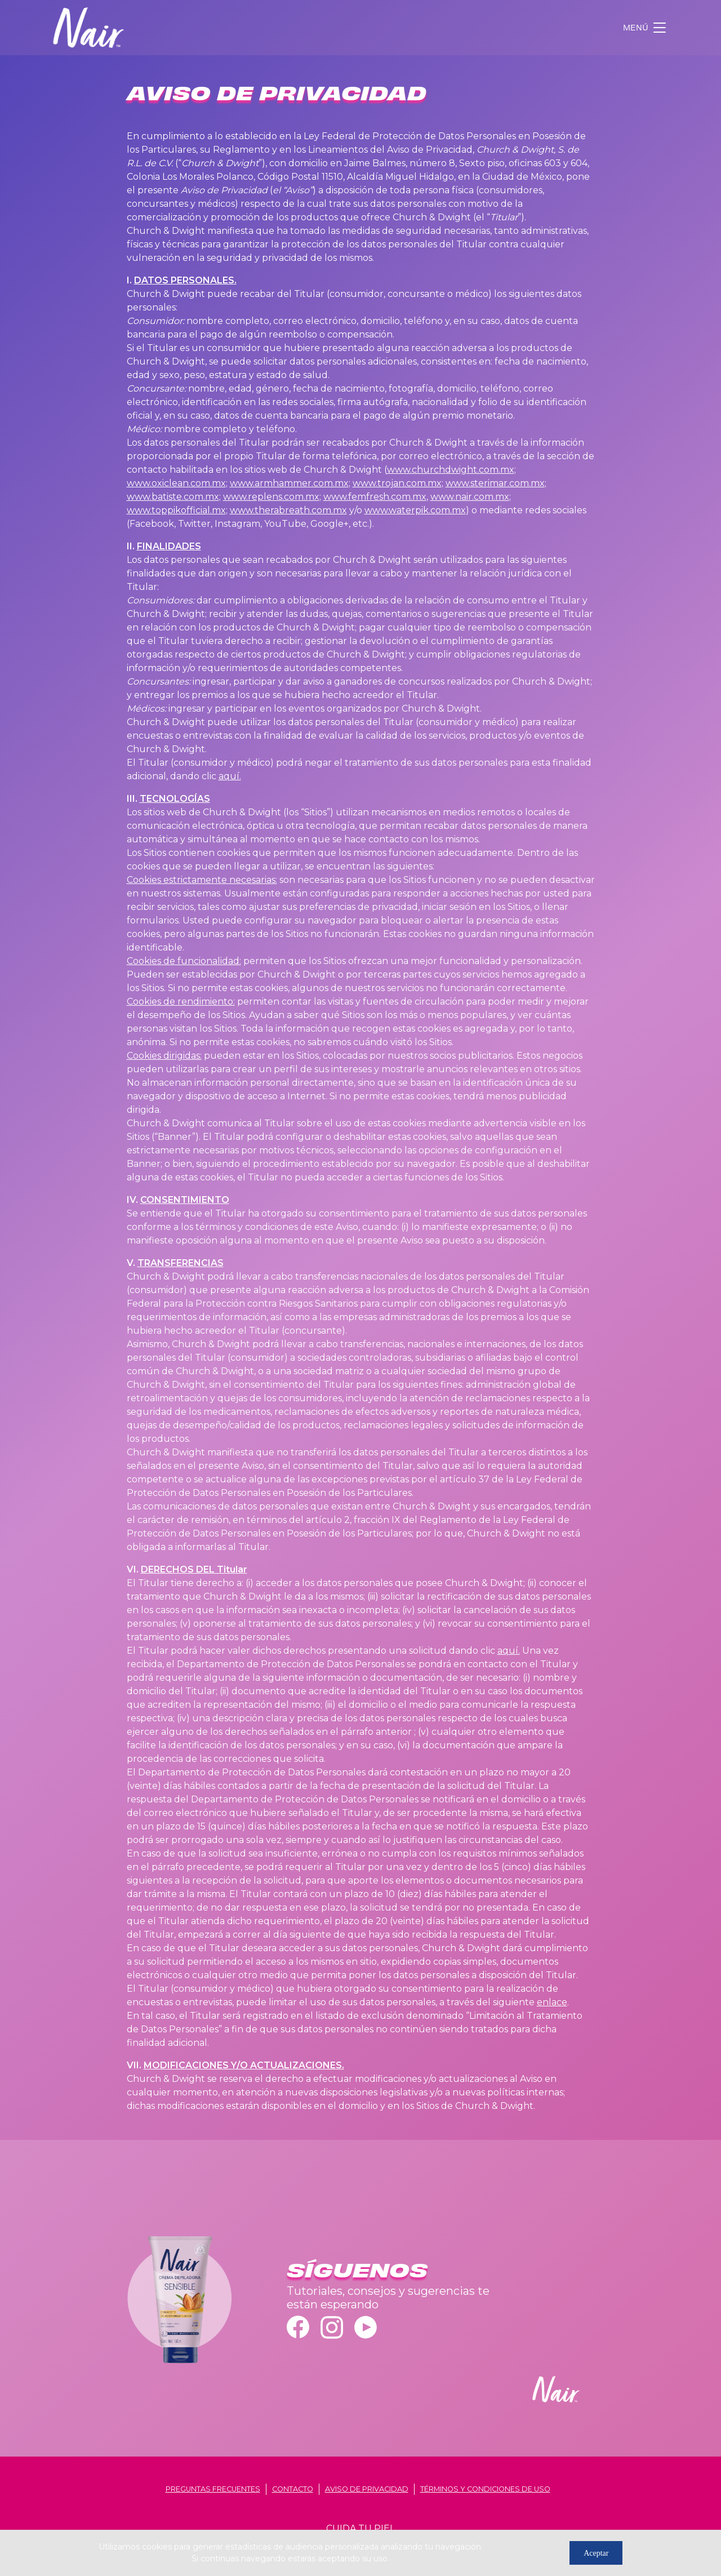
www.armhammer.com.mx (289, 483)
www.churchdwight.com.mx (450, 469)
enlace (552, 2002)
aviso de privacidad (366, 2489)
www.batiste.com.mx (173, 496)
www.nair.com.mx (469, 496)
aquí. (230, 776)
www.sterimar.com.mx (495, 483)
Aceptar (596, 2553)
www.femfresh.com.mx (374, 496)
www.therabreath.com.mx (288, 510)
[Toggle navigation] (645, 27)
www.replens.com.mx (271, 496)
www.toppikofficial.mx (176, 510)
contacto (292, 2489)
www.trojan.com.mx (397, 483)
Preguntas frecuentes (213, 2489)
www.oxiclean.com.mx (176, 483)
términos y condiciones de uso (485, 2489)
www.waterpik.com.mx (415, 510)
